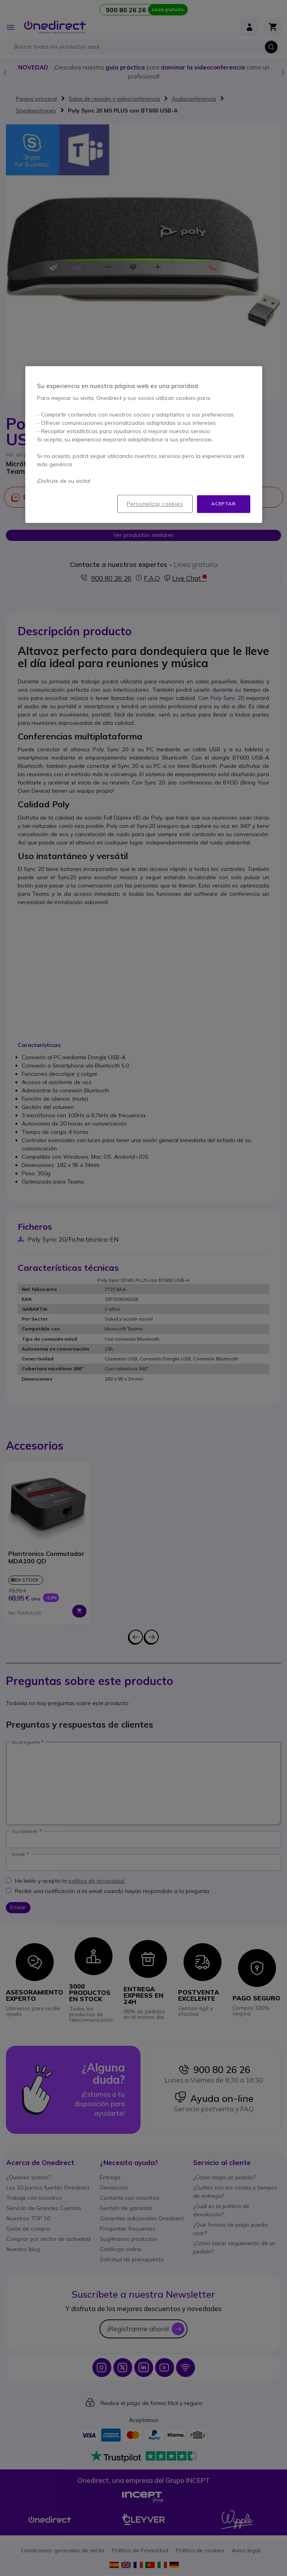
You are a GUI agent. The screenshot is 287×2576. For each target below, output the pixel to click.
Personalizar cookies (155, 504)
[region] (143, 444)
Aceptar (223, 504)
